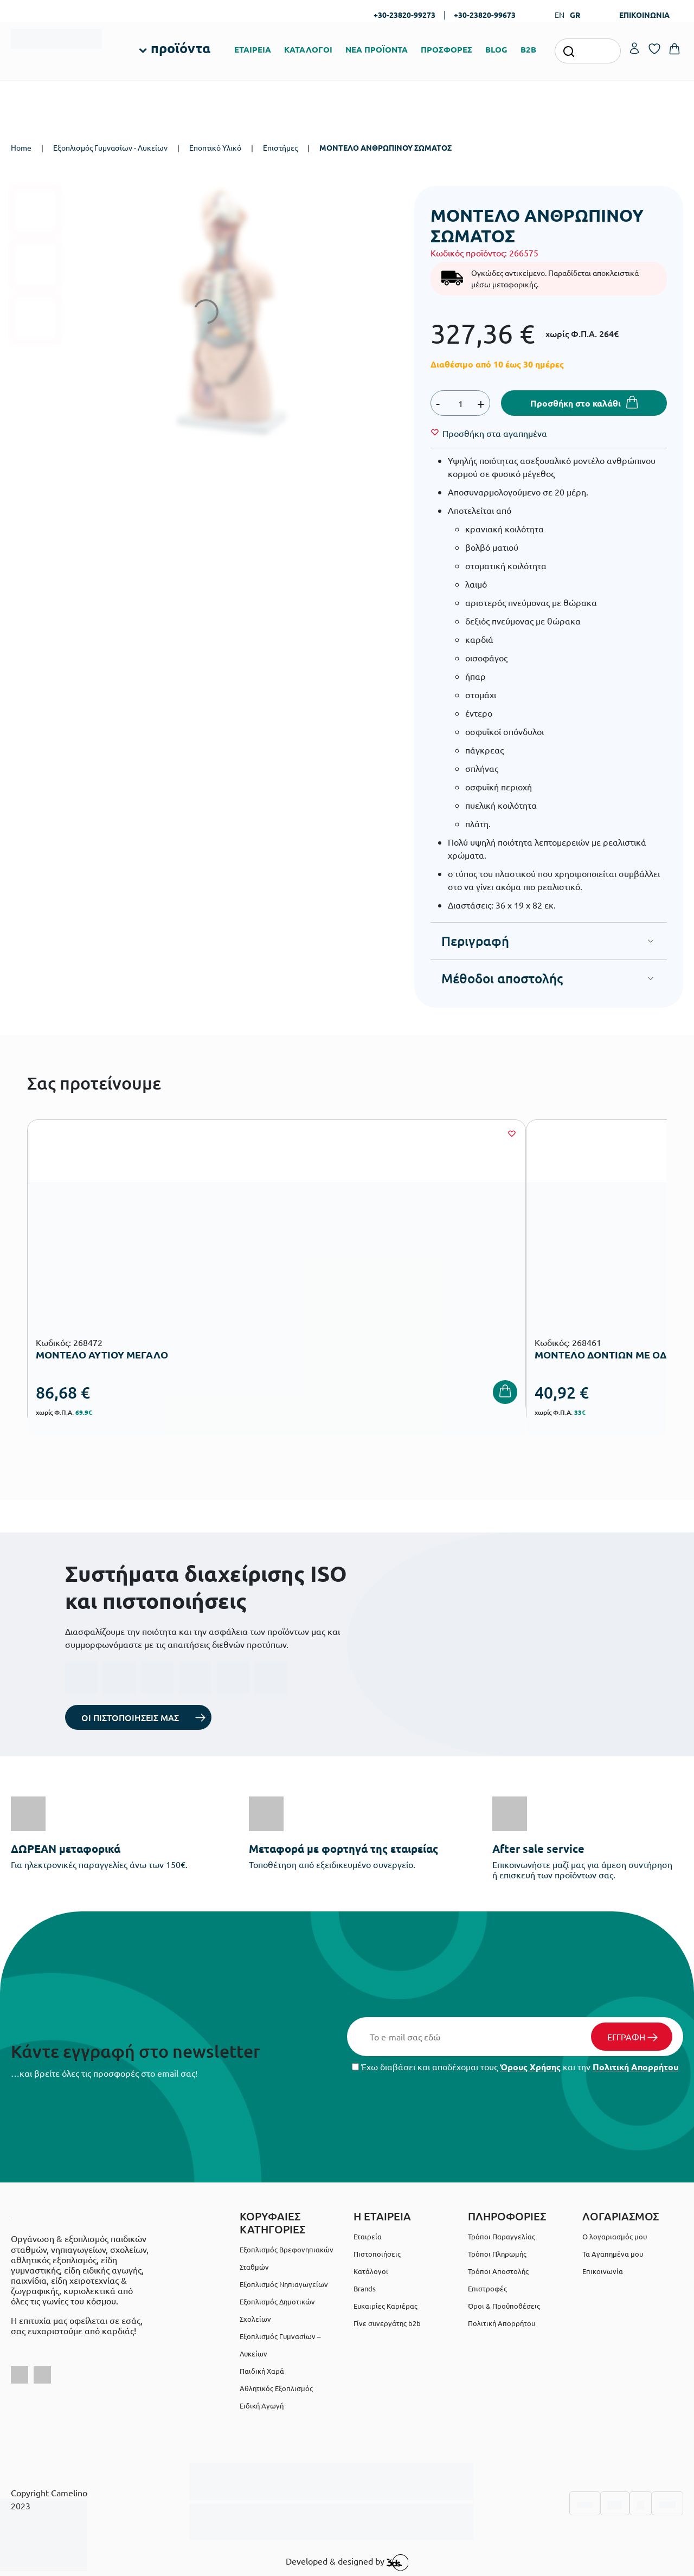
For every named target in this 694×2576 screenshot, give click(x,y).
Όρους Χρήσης (530, 2066)
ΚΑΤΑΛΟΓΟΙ (308, 49)
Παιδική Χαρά (262, 2370)
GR (575, 15)
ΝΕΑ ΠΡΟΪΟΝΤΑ (376, 49)
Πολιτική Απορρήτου (635, 2066)
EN (559, 15)
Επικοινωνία (602, 2271)
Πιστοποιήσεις (377, 2253)
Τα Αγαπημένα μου (612, 2253)
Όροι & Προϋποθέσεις (504, 2305)
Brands (365, 2288)
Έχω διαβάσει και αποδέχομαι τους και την (515, 2066)
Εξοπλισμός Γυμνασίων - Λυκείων (110, 147)
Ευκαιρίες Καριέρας (385, 2305)
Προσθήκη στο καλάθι (575, 403)
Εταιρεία (368, 2236)
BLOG (496, 49)
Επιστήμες (280, 147)
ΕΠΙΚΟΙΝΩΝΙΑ (644, 15)
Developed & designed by (347, 2562)
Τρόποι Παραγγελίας (501, 2236)
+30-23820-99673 (485, 15)
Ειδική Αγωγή (262, 2405)
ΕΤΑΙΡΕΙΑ (252, 49)
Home (21, 147)
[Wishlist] (494, 433)
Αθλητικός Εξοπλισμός (276, 2388)
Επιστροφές (487, 2288)
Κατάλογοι (371, 2271)
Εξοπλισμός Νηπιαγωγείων (284, 2284)
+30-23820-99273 (404, 15)
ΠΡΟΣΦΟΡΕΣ (446, 49)
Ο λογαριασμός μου (614, 2236)
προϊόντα (180, 47)
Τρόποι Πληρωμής (497, 2253)
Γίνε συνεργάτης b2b (387, 2323)
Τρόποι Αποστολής (498, 2271)
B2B (528, 49)
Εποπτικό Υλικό (215, 147)
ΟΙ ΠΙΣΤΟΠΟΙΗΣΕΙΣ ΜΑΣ (130, 1717)
